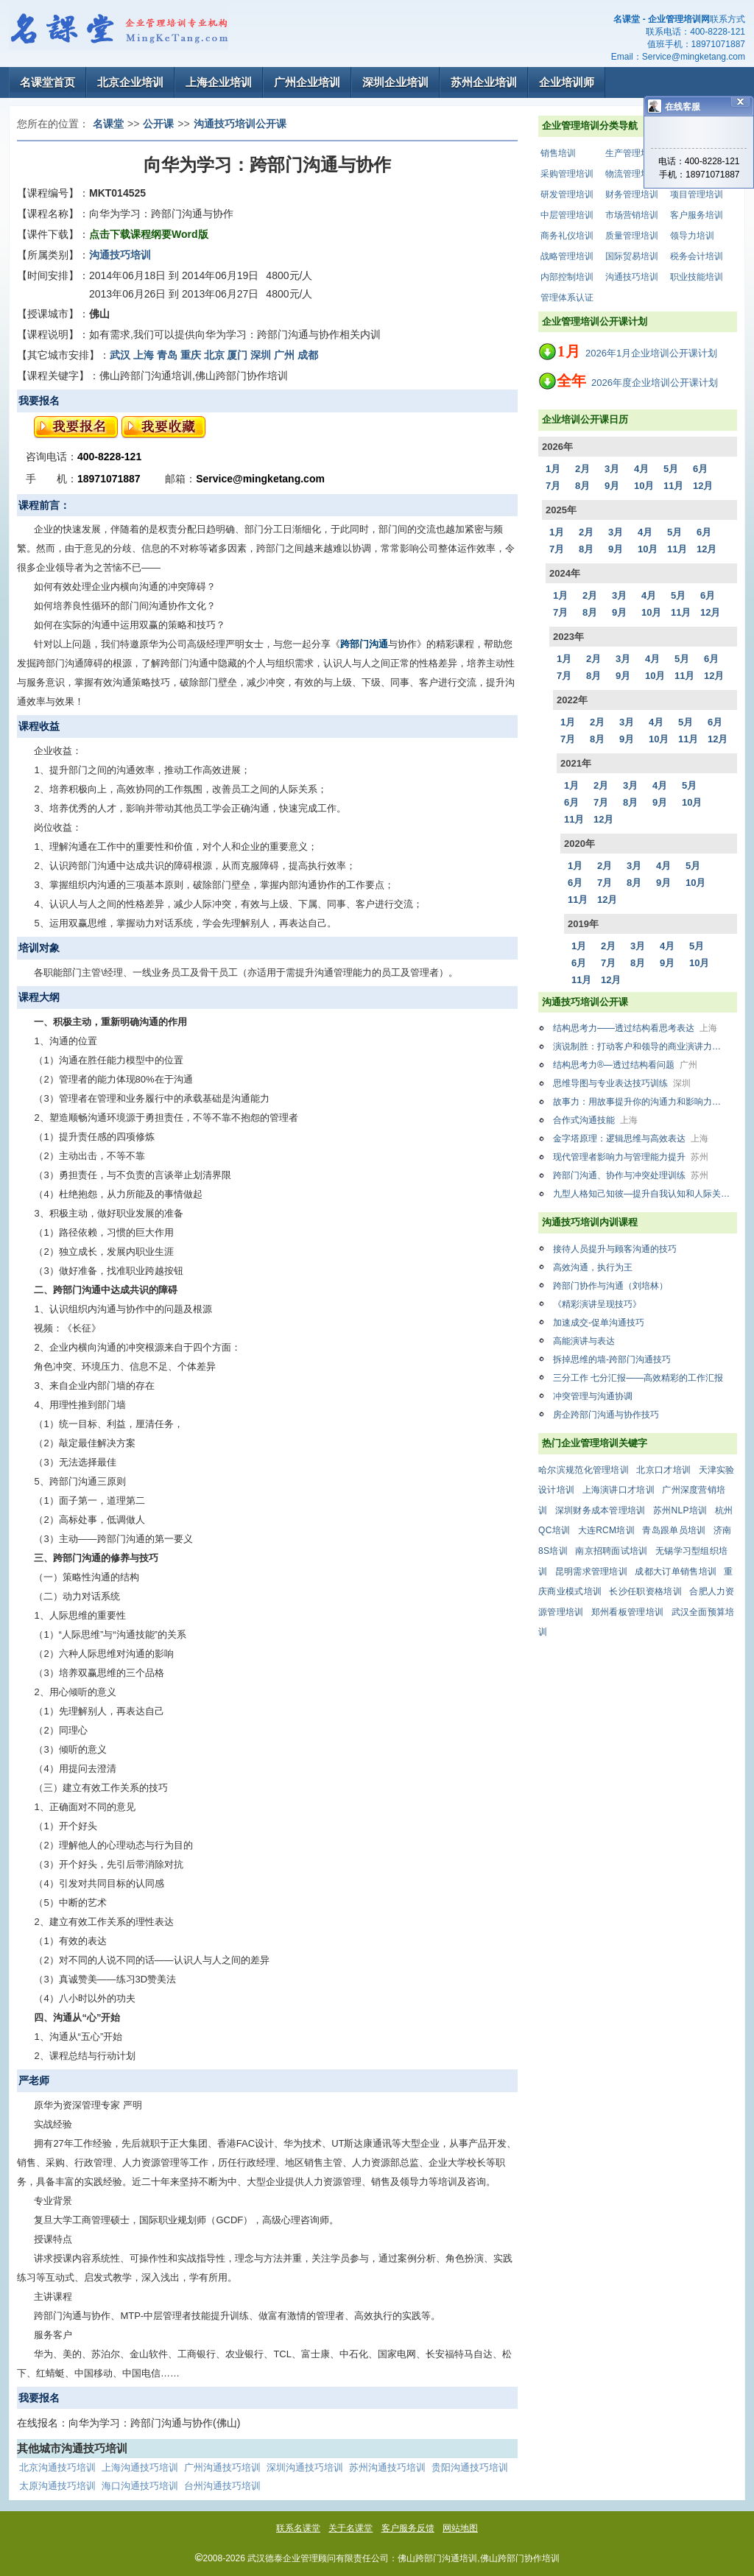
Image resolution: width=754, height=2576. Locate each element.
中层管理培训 (566, 215)
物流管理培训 (631, 174)
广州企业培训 (307, 82)
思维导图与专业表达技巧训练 (622, 1083)
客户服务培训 (696, 215)
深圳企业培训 (395, 82)
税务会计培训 (696, 256)
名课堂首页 (47, 82)
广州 (284, 355)
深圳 (260, 355)
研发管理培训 (566, 194)
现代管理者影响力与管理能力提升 (630, 1157)
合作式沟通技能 (595, 1120)
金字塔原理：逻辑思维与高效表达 (630, 1138)
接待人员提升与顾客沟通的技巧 (615, 1249)
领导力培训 (692, 235)
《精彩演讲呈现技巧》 (597, 1304)
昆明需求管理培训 (591, 1571)
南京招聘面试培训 (611, 1551)
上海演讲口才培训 (618, 1490)
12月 (703, 485)
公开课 (158, 124)
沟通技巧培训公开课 (240, 124)
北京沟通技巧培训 (57, 2467)
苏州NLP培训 (680, 1510)
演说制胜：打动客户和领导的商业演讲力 (644, 1046)
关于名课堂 (350, 2528)
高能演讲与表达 (584, 1341)
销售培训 (558, 153)
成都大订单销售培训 (675, 1571)
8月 (582, 485)
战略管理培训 (566, 256)
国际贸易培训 (631, 256)
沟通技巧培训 (631, 277)
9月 (612, 485)
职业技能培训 (696, 277)
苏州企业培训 (484, 82)
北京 (214, 355)
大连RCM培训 (606, 1530)
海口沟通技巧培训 (140, 2485)
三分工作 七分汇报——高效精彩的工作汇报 (638, 1378)
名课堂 (108, 124)
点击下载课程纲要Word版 (148, 234)
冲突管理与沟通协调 (593, 1396)
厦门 (237, 355)
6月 (700, 468)
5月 (670, 468)
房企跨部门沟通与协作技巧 (606, 1415)
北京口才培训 (663, 1470)
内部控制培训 (566, 277)
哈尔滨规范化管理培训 (583, 1470)
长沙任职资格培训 (645, 1591)
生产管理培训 (631, 153)
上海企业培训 (219, 82)
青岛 (167, 355)
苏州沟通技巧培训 (387, 2467)
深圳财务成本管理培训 (600, 1510)
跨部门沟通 (364, 644)
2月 (582, 468)
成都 (307, 355)
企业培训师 (566, 82)
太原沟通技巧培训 (57, 2485)
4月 (641, 468)
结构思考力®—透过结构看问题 (625, 1065)
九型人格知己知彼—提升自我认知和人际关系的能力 (645, 1194)
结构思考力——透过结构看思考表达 (635, 1028)
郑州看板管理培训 (627, 1612)
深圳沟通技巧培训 (305, 2467)
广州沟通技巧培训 (222, 2467)
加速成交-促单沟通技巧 (598, 1322)
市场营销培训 (631, 215)
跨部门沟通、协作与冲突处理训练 (630, 1175)
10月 (644, 485)
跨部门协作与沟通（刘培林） (610, 1286)
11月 (673, 485)
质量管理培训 (631, 235)
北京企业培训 (130, 82)
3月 (612, 468)
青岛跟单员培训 (673, 1530)
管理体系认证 (566, 297)
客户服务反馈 (407, 2528)
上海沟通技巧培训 (140, 2467)
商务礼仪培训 (566, 235)
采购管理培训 (566, 174)
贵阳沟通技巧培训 (469, 2467)
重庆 (190, 355)
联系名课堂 (298, 2528)
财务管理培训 (631, 194)
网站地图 (460, 2528)
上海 (143, 355)
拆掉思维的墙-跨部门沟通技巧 (612, 1359)
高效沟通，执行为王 (593, 1267)
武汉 (120, 355)
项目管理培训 (696, 194)
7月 (553, 485)
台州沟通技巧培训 (222, 2485)
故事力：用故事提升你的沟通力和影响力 (644, 1102)
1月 (553, 468)
